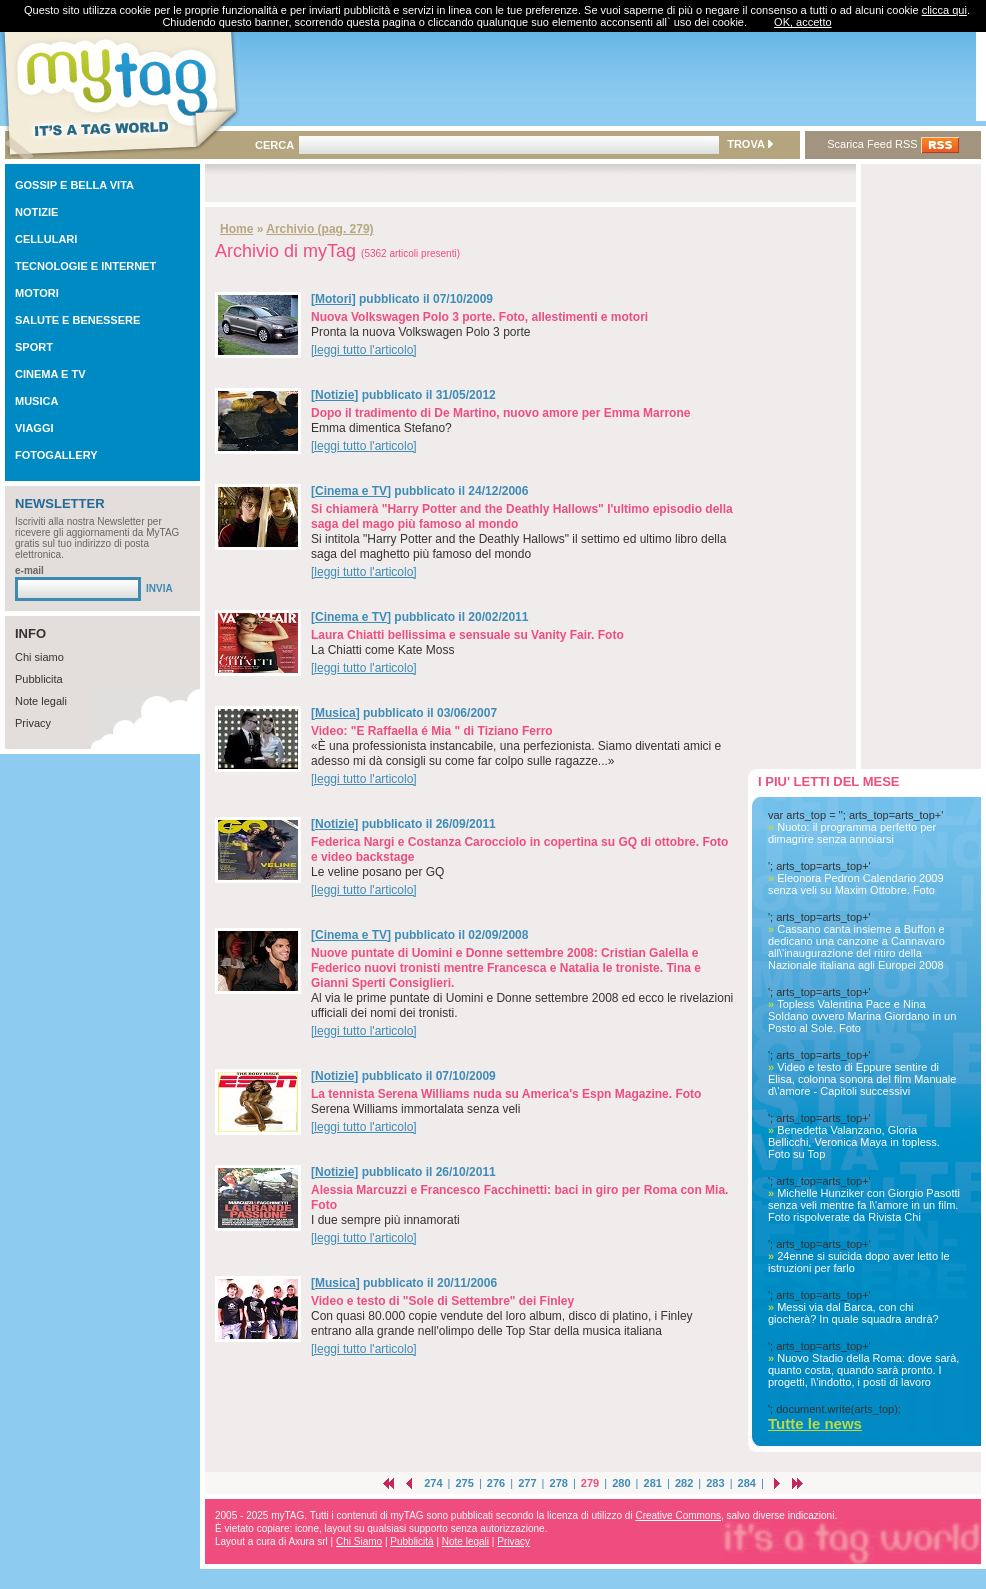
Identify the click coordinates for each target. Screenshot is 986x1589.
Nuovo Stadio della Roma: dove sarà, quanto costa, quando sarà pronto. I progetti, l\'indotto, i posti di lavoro (863, 1370)
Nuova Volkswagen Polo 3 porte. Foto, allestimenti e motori (479, 317)
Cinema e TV (351, 491)
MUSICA (36, 401)
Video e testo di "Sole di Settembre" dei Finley (442, 1301)
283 (715, 1483)
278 (559, 1483)
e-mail (29, 570)
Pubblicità (411, 1541)
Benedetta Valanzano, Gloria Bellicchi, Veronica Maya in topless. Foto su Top (854, 1142)
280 (621, 1483)
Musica (335, 713)
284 (747, 1483)
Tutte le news (815, 1423)
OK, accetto (802, 22)
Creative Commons (678, 1515)
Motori (333, 299)
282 (684, 1483)
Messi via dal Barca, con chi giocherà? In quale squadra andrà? (853, 1313)
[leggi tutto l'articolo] (364, 350)
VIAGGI (34, 428)
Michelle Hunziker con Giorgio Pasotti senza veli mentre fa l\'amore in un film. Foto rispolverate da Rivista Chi (864, 1205)
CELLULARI (46, 239)
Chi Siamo (359, 1541)
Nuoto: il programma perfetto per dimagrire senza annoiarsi (852, 833)
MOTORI (37, 293)
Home (236, 229)
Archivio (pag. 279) (319, 229)
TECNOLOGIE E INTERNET (85, 266)
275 (464, 1483)
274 (433, 1483)
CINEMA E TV (50, 374)
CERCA (274, 145)
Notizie (334, 395)
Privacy (33, 723)
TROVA (749, 144)
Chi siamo (39, 657)
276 (496, 1483)
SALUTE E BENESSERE (77, 320)
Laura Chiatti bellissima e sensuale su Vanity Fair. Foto (467, 635)
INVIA (159, 588)
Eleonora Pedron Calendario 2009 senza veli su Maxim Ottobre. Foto (856, 884)
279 (590, 1483)
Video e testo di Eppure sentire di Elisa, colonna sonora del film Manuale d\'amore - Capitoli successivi (862, 1079)
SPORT (34, 347)
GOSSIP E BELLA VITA (74, 185)
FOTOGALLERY (56, 455)
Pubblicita (39, 679)
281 (653, 1483)
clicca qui (944, 10)
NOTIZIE (36, 212)
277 (527, 1483)
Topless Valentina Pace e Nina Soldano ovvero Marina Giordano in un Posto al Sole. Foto (862, 1016)
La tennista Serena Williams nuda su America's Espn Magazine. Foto (506, 1094)
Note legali (41, 701)
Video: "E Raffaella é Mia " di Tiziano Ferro (432, 731)
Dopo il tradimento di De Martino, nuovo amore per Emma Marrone (500, 413)
